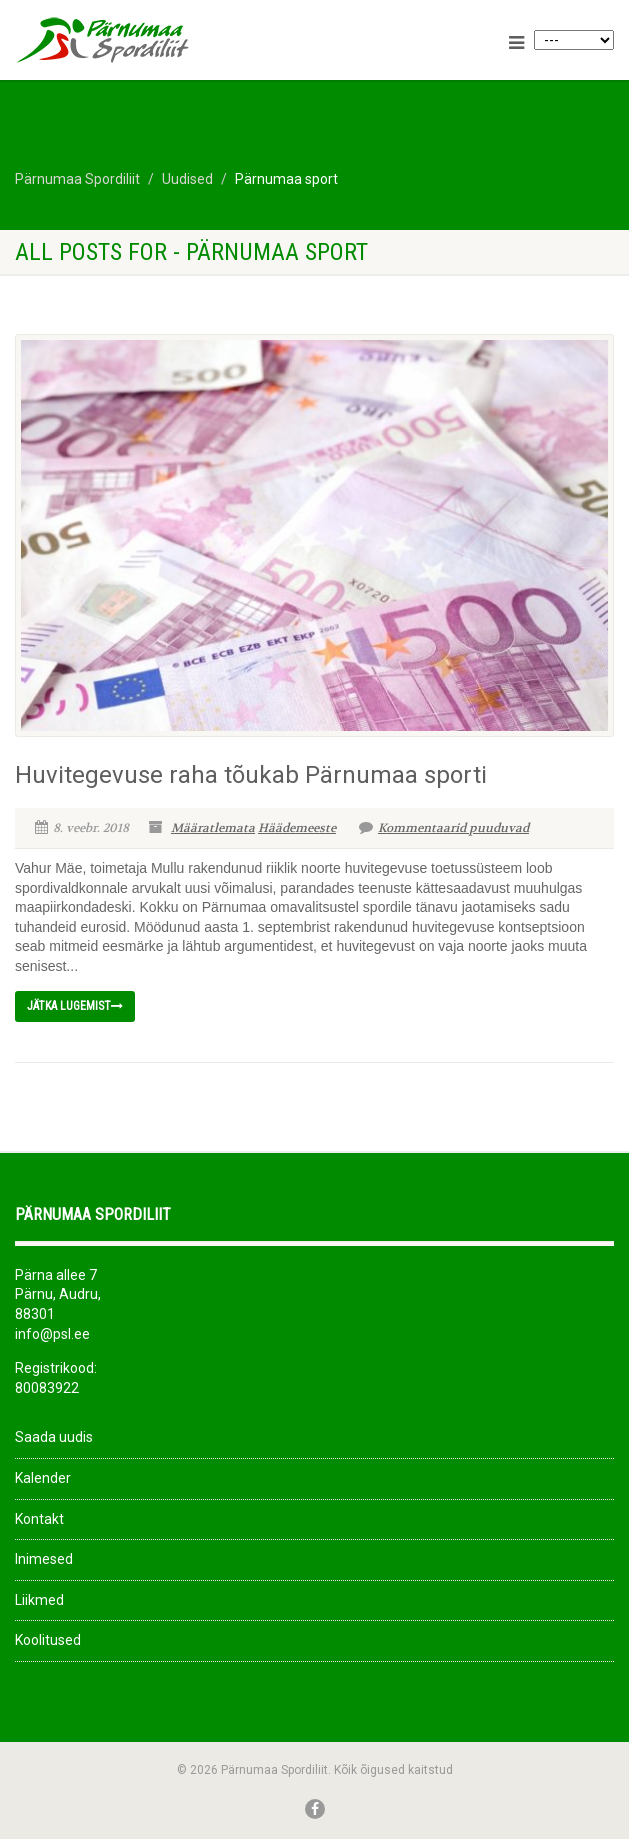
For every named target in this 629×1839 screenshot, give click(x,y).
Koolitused (48, 1640)
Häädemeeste (297, 828)
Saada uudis (54, 1437)
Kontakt (39, 1519)
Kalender (43, 1478)
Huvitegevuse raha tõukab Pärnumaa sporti (251, 775)
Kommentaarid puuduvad (444, 828)
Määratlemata (213, 828)
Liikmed (39, 1600)
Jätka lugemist (75, 1006)
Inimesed (44, 1559)
